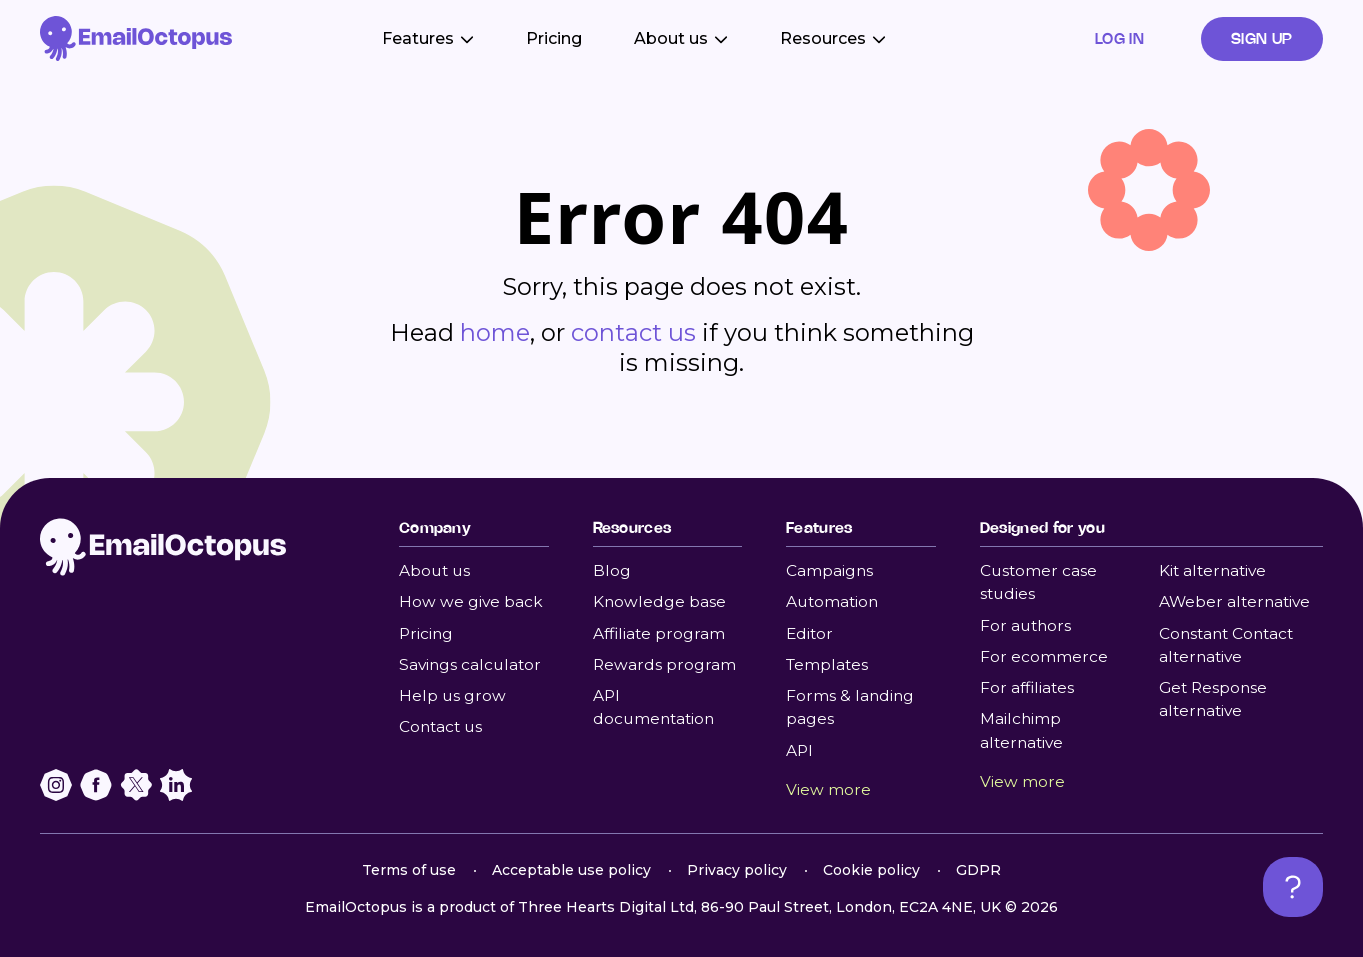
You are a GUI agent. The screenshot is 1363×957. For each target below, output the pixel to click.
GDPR (978, 870)
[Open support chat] (1293, 887)
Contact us (440, 726)
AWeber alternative (1234, 601)
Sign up (1262, 38)
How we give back (471, 601)
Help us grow (452, 695)
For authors (1025, 625)
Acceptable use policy (571, 870)
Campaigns (829, 570)
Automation (832, 601)
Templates (827, 664)
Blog (612, 570)
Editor (809, 633)
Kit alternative (1212, 570)
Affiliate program (659, 633)
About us (434, 570)
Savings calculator (470, 664)
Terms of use (409, 870)
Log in (1120, 38)
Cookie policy (871, 870)
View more (828, 789)
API (799, 750)
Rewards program (664, 664)
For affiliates (1027, 687)
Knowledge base (659, 601)
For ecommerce (1044, 656)
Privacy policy (737, 870)
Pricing (554, 38)
